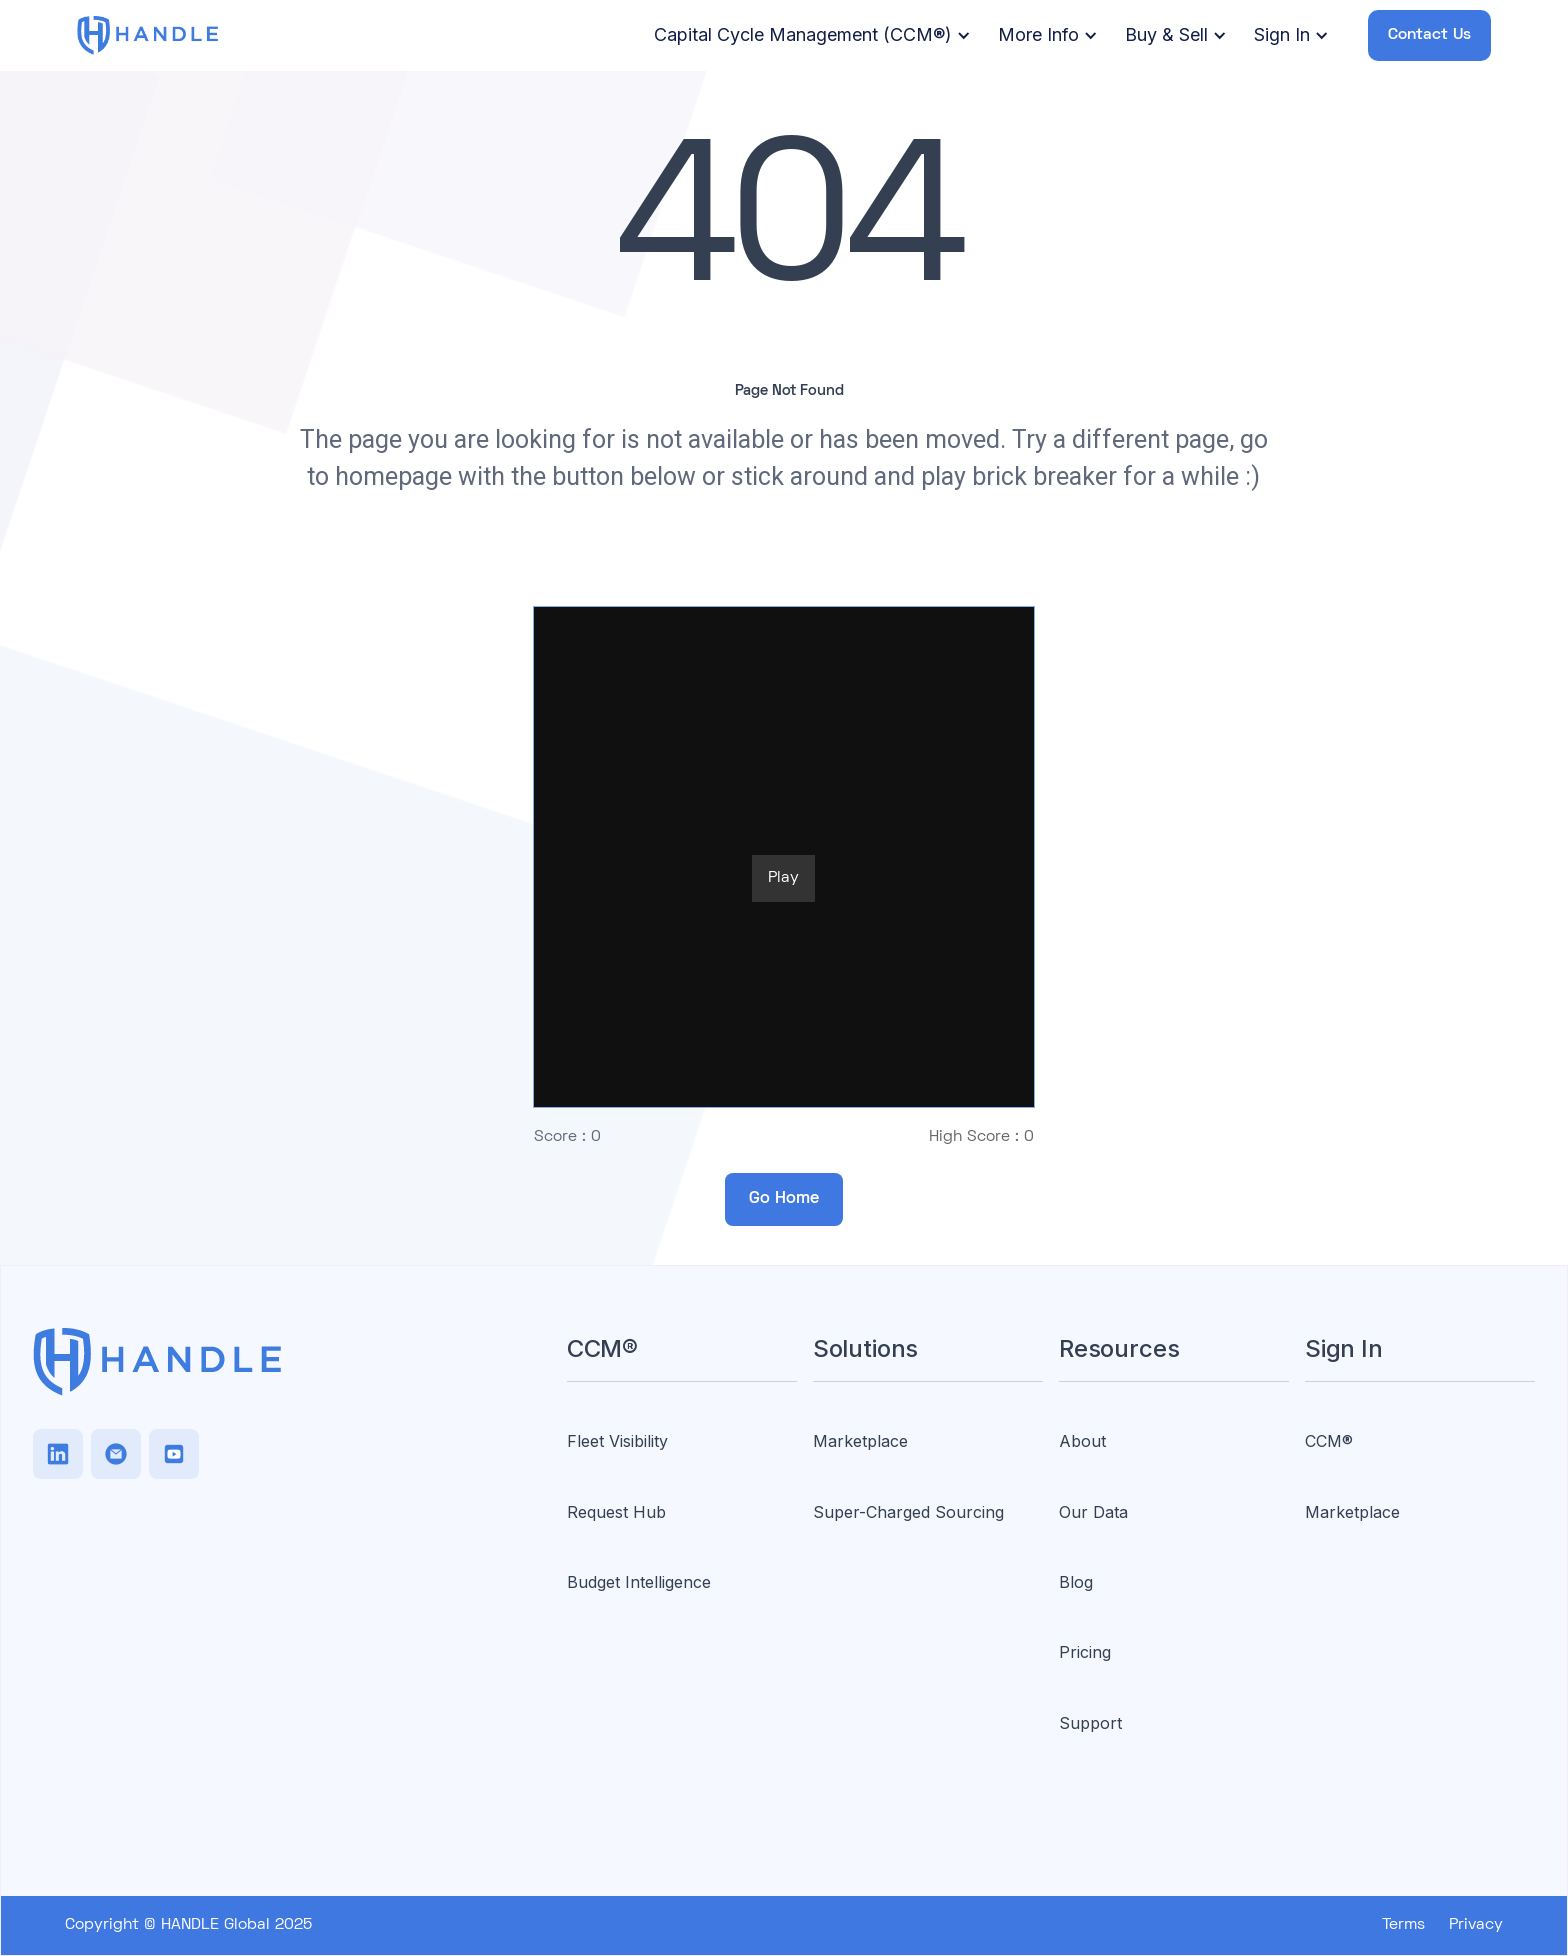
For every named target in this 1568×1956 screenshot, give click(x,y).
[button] (809, 35)
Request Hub (616, 1512)
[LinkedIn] (58, 1454)
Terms (1403, 1925)
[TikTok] (116, 1454)
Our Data (1093, 1512)
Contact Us (1429, 35)
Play (783, 878)
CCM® (1329, 1441)
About (1082, 1441)
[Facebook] (174, 1454)
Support (1090, 1723)
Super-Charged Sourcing (908, 1512)
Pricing (1085, 1652)
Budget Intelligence (639, 1582)
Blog (1076, 1582)
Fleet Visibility (617, 1441)
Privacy (1476, 1925)
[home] (148, 35)
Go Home (784, 1199)
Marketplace (860, 1441)
